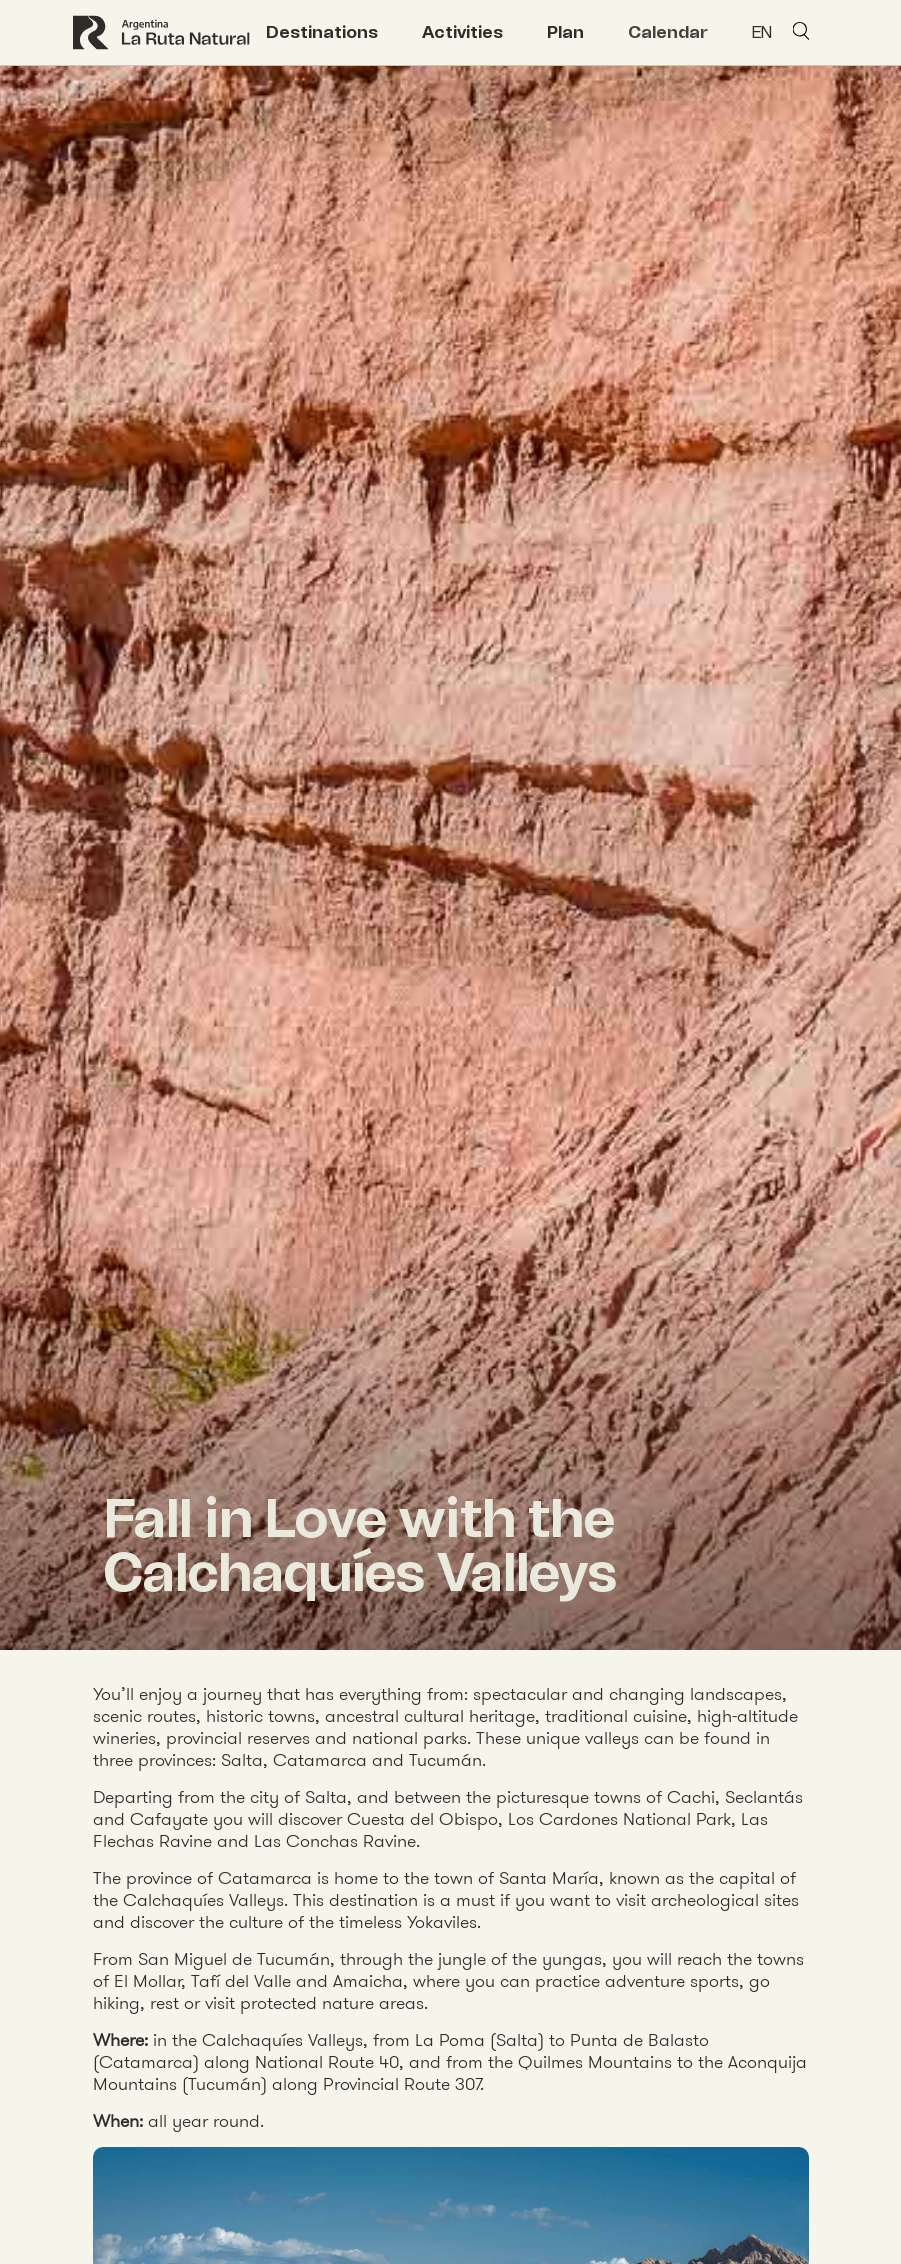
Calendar (668, 32)
